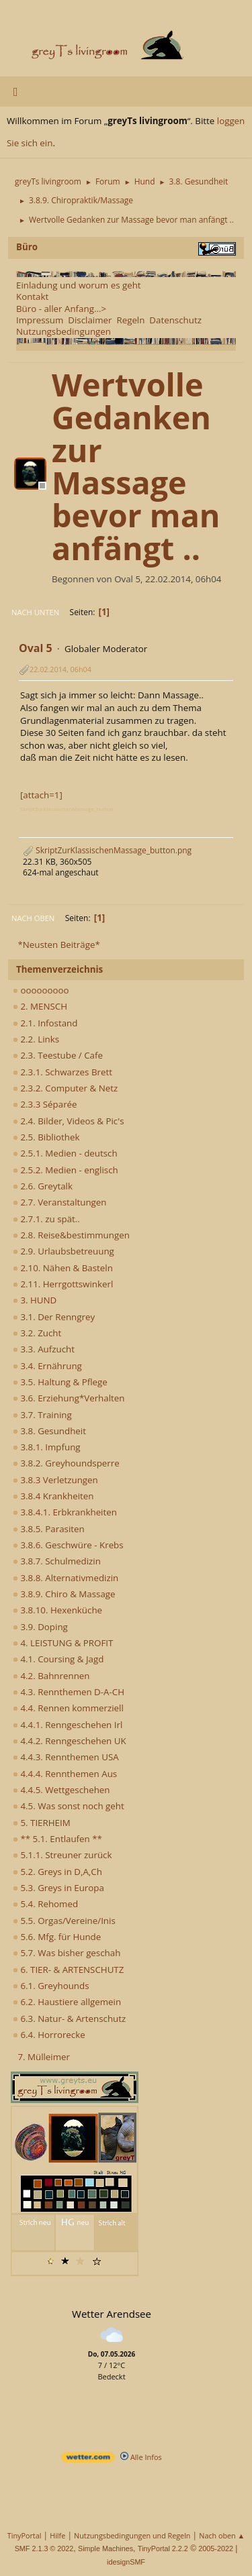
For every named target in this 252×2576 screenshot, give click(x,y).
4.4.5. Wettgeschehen (61, 1790)
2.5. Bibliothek (46, 1137)
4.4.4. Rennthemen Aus (65, 1774)
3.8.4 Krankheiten (53, 1496)
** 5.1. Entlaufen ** (57, 1839)
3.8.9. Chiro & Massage (64, 1594)
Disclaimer (90, 320)
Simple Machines (105, 2548)
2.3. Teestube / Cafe (58, 1055)
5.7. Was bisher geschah (66, 1953)
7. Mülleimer (43, 2057)
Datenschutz (175, 320)
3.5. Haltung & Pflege (60, 1382)
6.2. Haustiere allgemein (67, 2002)
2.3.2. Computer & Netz (65, 1088)
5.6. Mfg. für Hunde (57, 1937)
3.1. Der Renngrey (54, 1317)
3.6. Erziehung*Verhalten (68, 1398)
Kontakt (32, 296)
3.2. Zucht (37, 1333)
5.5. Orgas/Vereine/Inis (64, 1921)
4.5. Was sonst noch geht (68, 1806)
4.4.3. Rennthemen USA (66, 1757)
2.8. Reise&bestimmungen (71, 1235)
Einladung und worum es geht (78, 285)
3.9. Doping (40, 1627)
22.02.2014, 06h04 (60, 669)
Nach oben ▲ (222, 2535)
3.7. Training (42, 1415)
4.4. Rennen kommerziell (68, 1708)
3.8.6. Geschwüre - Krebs (68, 1545)
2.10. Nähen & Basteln (63, 1268)
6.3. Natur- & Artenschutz (69, 2018)
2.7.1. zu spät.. (46, 1219)
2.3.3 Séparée (45, 1104)
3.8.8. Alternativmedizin (65, 1578)
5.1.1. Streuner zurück (62, 1855)
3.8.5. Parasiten (49, 1529)
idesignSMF (126, 2562)
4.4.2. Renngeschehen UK (69, 1741)
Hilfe (57, 2535)
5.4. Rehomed (45, 1904)
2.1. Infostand (45, 1023)
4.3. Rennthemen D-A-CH (68, 1692)
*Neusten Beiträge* (58, 944)
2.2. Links (36, 1039)
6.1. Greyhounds (51, 1986)
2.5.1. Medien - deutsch (65, 1153)
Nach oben (32, 918)
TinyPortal (24, 2535)
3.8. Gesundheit (49, 1431)
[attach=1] (41, 795)
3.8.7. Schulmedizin (57, 1561)
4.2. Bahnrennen (51, 1676)
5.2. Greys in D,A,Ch (57, 1872)
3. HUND (34, 1300)
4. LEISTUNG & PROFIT (63, 1643)
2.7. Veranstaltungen (60, 1202)
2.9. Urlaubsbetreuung (63, 1251)
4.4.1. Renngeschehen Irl (67, 1725)
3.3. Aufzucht (44, 1349)
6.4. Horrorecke (49, 2035)
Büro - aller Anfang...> (61, 309)
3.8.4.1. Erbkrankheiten (65, 1512)
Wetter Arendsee (111, 2313)
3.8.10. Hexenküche (57, 1610)
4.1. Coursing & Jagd (58, 1659)
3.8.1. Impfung (47, 1447)
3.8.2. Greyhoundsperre (66, 1463)
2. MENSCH (40, 1006)
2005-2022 (215, 2548)
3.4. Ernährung (47, 1366)
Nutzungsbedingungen (63, 331)
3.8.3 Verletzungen (55, 1480)
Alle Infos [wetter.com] (141, 2457)
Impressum (39, 320)
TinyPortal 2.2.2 (163, 2548)
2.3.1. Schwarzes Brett (62, 1072)
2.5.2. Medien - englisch (65, 1170)
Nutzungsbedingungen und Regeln (132, 2535)
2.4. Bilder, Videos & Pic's (68, 1121)
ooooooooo (41, 990)
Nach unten (35, 612)
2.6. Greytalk (43, 1186)
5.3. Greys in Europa (58, 1888)
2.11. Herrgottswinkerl (63, 1284)
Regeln (130, 320)
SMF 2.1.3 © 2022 (44, 2548)
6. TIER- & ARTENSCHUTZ (68, 1970)
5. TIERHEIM (42, 1823)
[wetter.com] (88, 2460)
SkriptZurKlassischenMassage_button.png (107, 850)
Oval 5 (35, 648)
